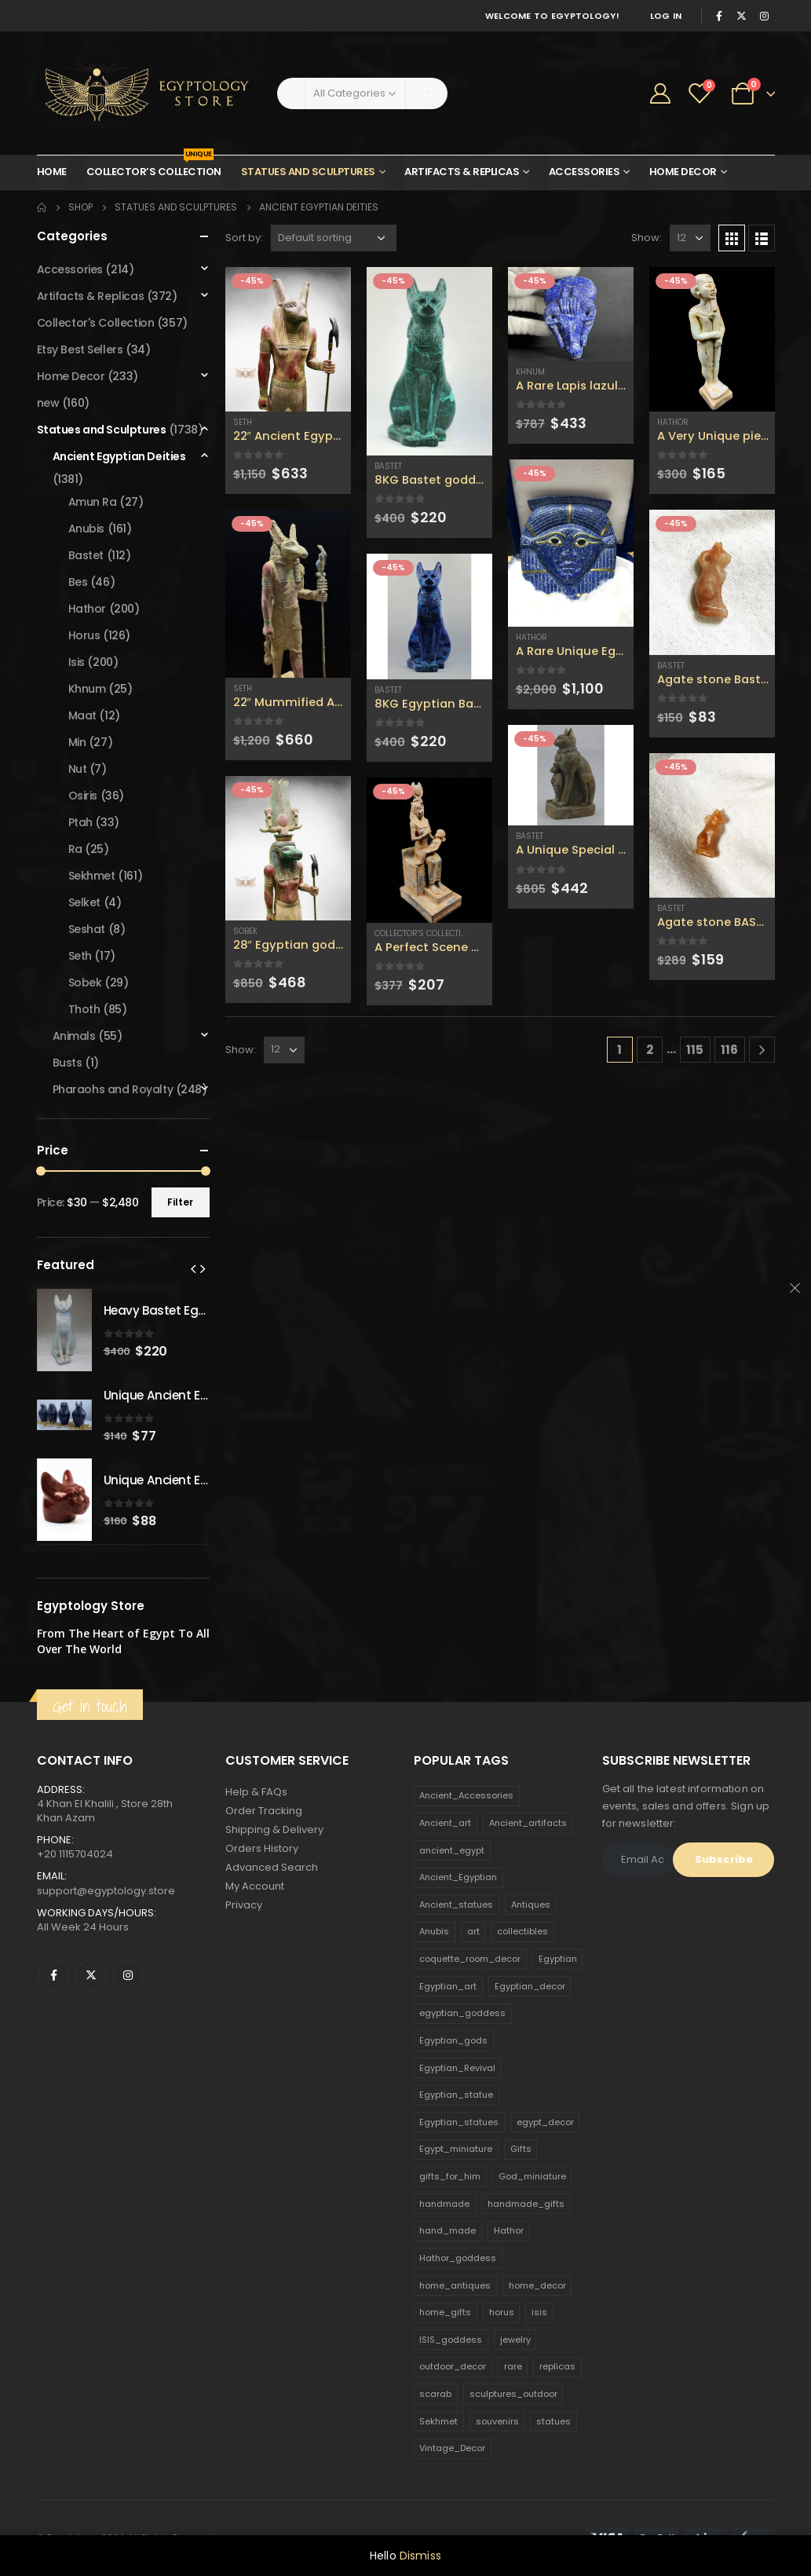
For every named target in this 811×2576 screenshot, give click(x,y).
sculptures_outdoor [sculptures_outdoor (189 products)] (513, 2394)
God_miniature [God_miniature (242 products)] (532, 2176)
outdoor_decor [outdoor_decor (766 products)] (452, 2366)
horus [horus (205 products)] (501, 2312)
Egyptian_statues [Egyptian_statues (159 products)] (459, 2122)
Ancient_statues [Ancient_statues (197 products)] (456, 1904)
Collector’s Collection (153, 167)
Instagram (128, 1975)
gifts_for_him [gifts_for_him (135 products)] (449, 2176)
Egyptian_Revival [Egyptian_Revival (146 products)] (457, 2068)
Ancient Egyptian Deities (119, 456)
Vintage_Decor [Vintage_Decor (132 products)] (452, 2448)
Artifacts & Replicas (461, 171)
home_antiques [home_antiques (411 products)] (455, 2285)
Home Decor (683, 171)
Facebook (54, 1975)
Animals (74, 1036)
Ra (75, 849)
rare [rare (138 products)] (513, 2366)
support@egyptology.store (106, 1890)
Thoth (84, 1009)
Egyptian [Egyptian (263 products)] (558, 1958)
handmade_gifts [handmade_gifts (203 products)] (526, 2203)
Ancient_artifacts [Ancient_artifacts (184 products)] (528, 1823)
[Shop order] (333, 238)
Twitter (91, 1975)
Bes (78, 582)
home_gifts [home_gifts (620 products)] (445, 2312)
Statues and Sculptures (308, 171)
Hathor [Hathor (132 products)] (509, 2230)
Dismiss (420, 2555)
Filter (180, 1202)
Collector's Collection (423, 933)
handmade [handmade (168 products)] (444, 2203)
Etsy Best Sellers (80, 349)
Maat (82, 715)
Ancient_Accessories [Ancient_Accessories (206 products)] (466, 1795)
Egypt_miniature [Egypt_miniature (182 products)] (455, 2148)
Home (52, 171)
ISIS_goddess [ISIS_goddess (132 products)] (450, 2339)
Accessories (584, 171)
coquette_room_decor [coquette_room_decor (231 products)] (470, 1958)
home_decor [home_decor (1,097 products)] (537, 2285)
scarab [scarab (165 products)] (435, 2394)
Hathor (531, 637)
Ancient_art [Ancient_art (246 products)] (445, 1823)
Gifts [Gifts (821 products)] (521, 2148)
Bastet (388, 466)
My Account (254, 1886)
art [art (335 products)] (473, 1931)
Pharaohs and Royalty (113, 1089)
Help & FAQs (256, 1791)
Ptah (80, 822)
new (48, 403)
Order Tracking (263, 1810)
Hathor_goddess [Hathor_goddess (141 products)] (457, 2258)
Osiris (82, 795)
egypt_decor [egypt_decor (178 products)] (545, 2122)
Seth (242, 422)
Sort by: (244, 237)
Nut (77, 769)
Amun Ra (92, 502)
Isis (76, 662)
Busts (67, 1062)
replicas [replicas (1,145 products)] (557, 2366)
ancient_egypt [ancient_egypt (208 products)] (451, 1850)
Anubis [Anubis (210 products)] (434, 1931)
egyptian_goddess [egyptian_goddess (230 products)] (462, 2013)
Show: (646, 237)
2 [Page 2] (649, 1049)
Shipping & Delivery (274, 1829)
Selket (84, 902)
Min (77, 742)
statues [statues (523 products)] (553, 2421)
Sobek (245, 931)
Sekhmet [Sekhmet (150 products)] (438, 2421)
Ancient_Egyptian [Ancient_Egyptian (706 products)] (458, 1877)
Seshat (86, 929)
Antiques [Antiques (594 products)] (530, 1904)
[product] (288, 339)
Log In (666, 15)
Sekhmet (91, 876)
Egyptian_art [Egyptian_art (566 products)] (448, 1986)
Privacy (243, 1904)
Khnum (530, 372)
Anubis (86, 528)
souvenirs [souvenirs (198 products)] (497, 2421)
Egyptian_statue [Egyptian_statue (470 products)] (456, 2094)
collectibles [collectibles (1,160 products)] (522, 1931)
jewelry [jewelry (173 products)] (515, 2339)
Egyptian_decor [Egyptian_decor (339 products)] (530, 1986)
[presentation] (193, 1268)
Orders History (261, 1848)
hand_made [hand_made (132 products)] (447, 2230)
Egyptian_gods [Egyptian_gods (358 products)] (453, 2040)
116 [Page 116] (729, 1049)
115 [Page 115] (694, 1049)
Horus (84, 635)
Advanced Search (271, 1867)
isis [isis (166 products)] (539, 2312)
